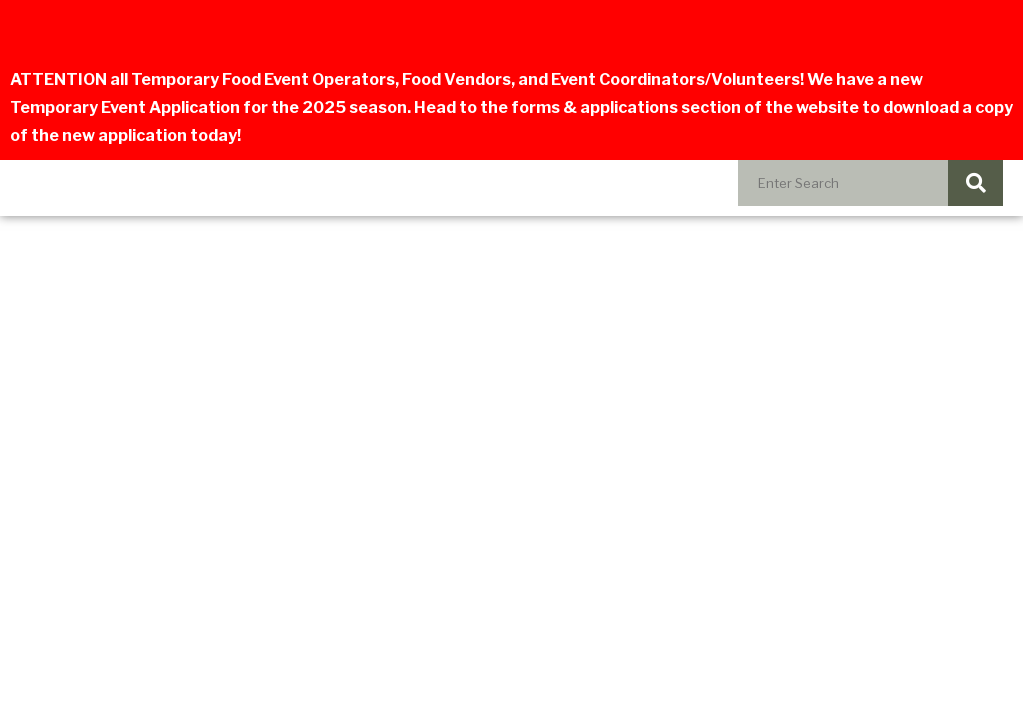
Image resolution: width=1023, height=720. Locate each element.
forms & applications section (626, 107)
